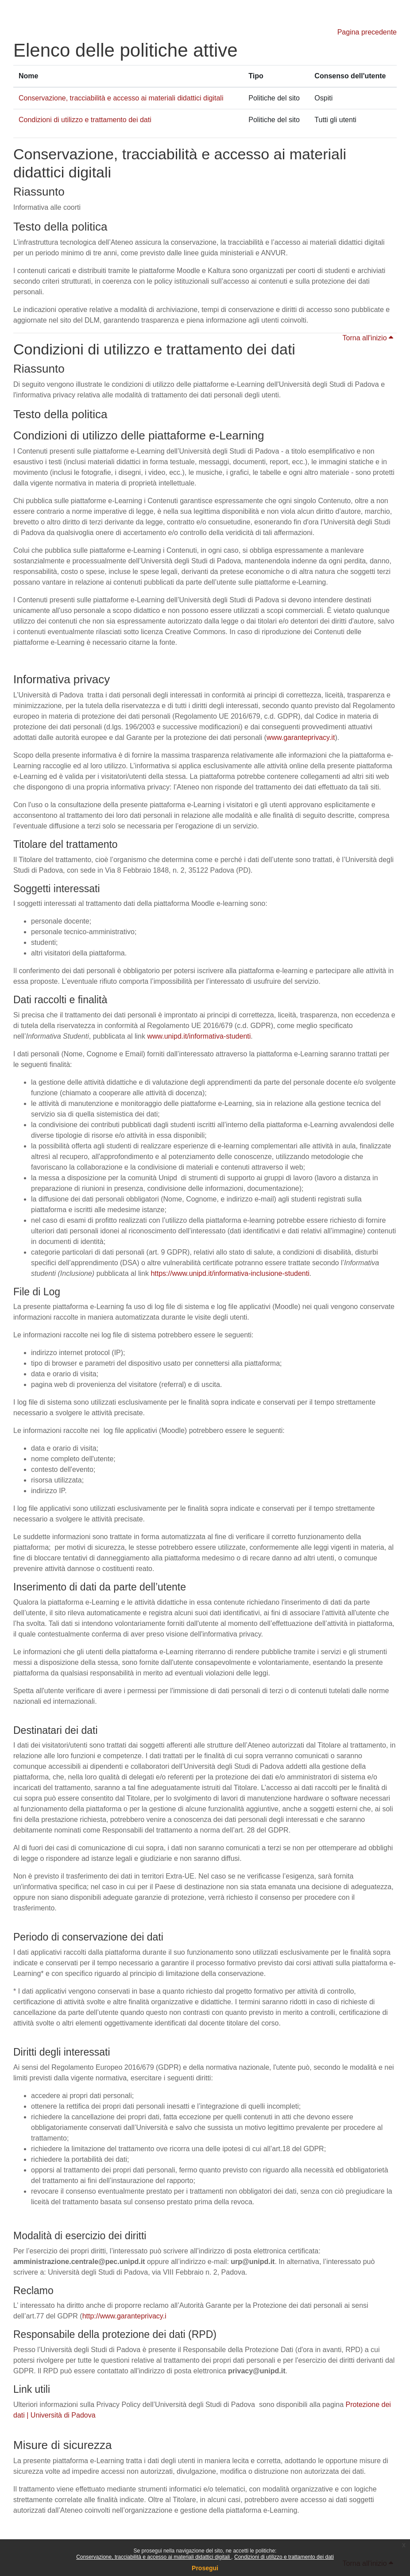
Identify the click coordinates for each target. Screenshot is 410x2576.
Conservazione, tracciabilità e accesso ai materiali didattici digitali (153, 2557)
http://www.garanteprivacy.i (124, 2316)
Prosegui (205, 2568)
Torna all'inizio (368, 338)
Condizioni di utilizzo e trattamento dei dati (284, 2557)
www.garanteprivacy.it (301, 737)
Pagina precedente (367, 32)
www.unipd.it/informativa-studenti (199, 1036)
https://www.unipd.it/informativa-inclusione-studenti (230, 1273)
